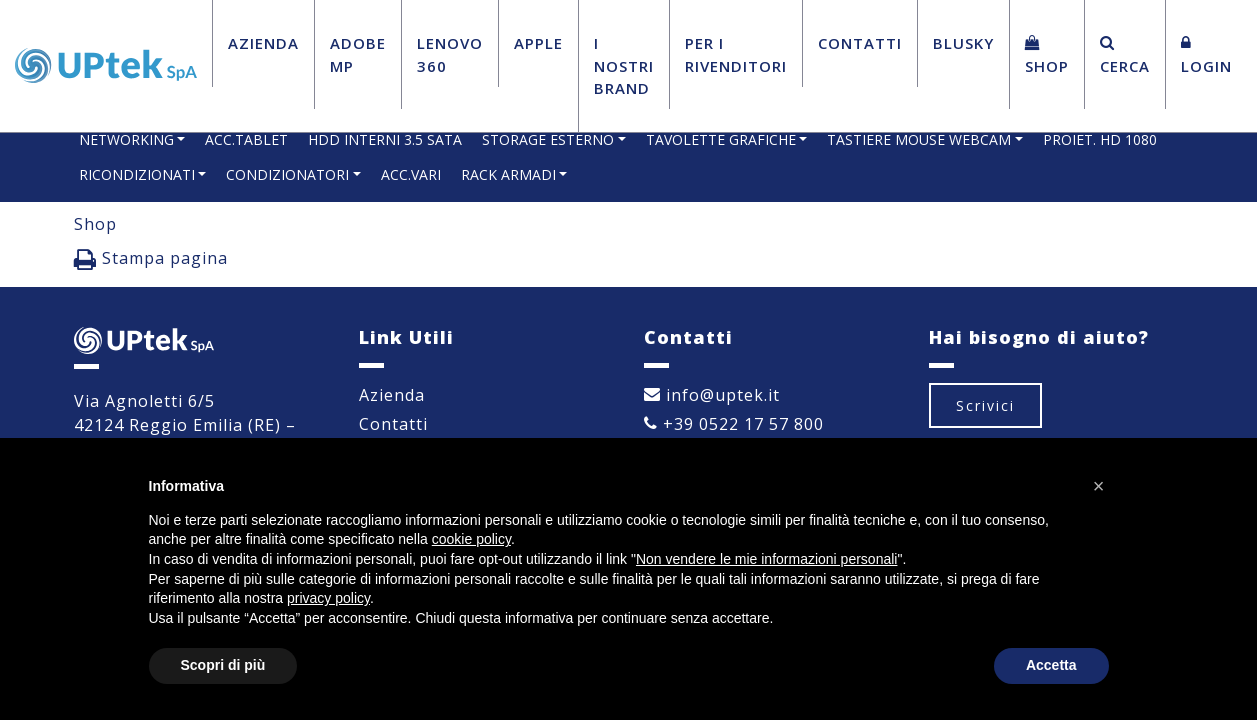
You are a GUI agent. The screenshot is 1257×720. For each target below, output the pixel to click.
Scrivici (985, 405)
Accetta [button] (1051, 665)
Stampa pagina (151, 259)
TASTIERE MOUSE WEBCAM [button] (919, 139)
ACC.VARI (411, 174)
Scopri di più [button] (223, 665)
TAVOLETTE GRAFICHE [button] (721, 139)
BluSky (963, 43)
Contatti (860, 43)
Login (1206, 55)
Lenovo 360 (450, 54)
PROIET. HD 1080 (1100, 139)
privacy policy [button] (328, 598)
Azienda (263, 43)
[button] (1099, 486)
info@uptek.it (712, 395)
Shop (1047, 55)
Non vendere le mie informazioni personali (766, 559)
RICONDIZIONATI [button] (137, 174)
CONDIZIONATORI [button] (287, 174)
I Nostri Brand (624, 65)
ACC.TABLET (246, 139)
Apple (538, 43)
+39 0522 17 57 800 (734, 424)
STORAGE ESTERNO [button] (548, 139)
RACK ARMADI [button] (508, 174)
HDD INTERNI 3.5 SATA (385, 139)
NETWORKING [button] (126, 139)
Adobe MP (358, 54)
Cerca (1125, 55)
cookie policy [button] (471, 539)
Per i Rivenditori (736, 54)
